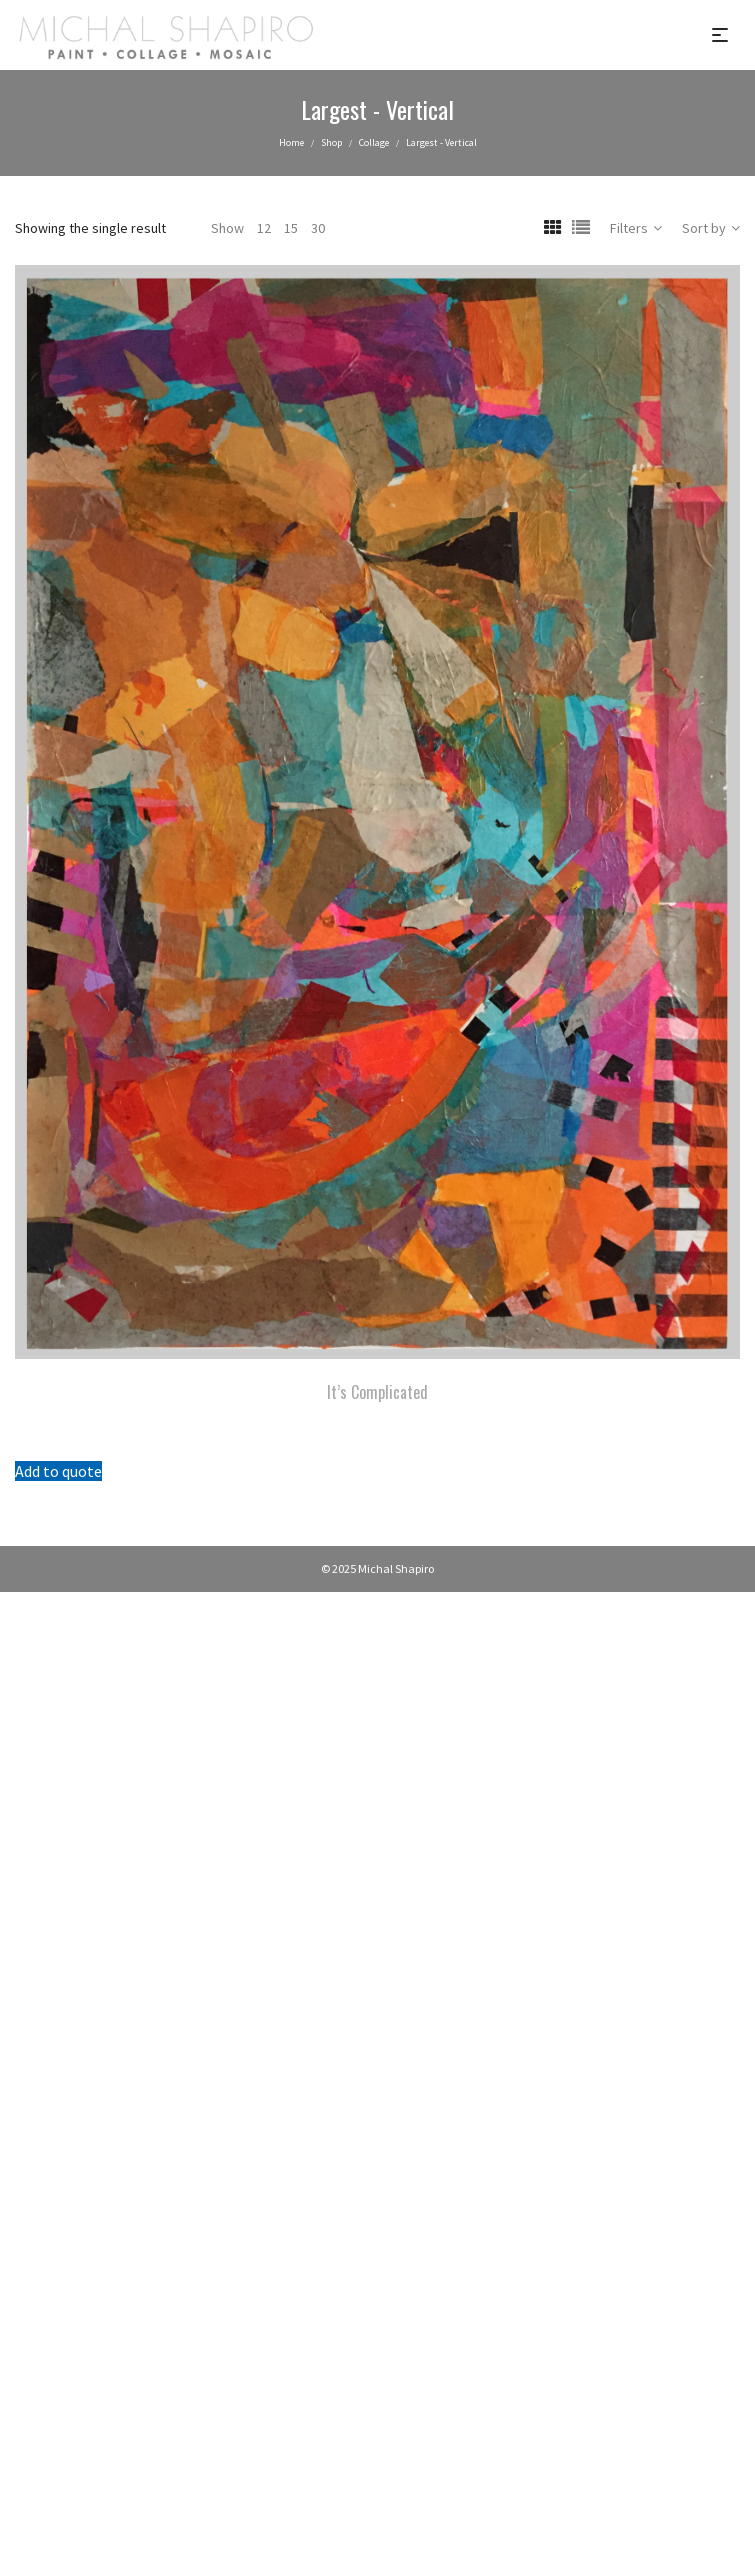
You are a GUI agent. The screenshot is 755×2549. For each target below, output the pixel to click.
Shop (331, 142)
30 (318, 228)
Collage (374, 142)
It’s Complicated (377, 1392)
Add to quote (58, 1471)
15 (291, 228)
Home (291, 142)
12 (264, 228)
